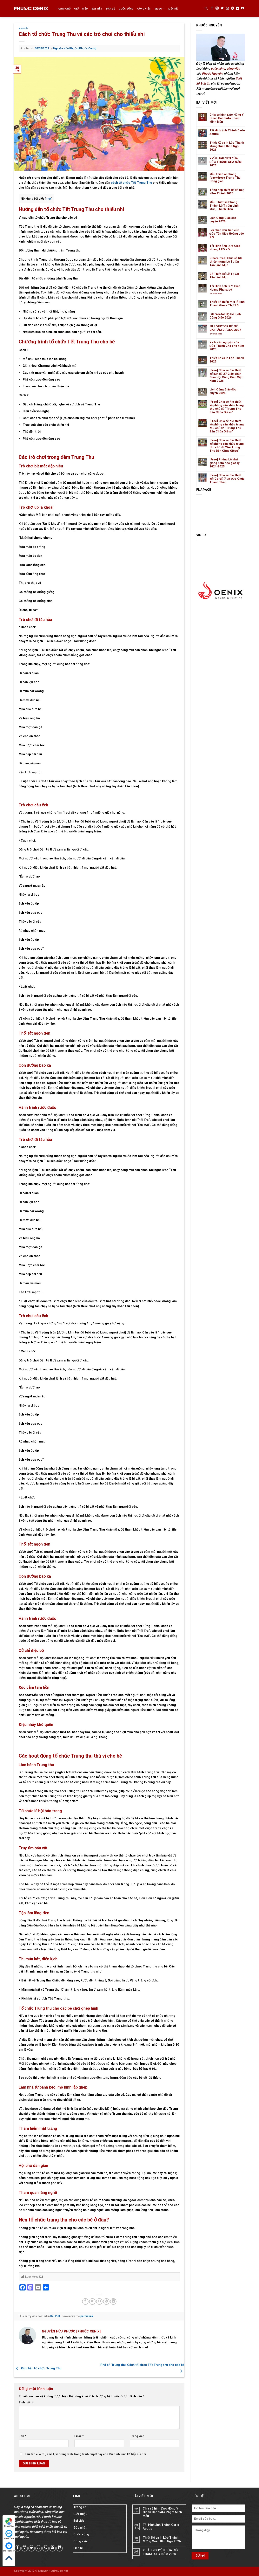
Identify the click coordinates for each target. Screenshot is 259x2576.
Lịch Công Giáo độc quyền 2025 (222, 391)
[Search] (206, 8)
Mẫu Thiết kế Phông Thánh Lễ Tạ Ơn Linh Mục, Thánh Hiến (224, 205)
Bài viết (78, 2521)
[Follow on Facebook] (212, 8)
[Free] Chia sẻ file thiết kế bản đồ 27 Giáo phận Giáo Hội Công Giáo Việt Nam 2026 (226, 375)
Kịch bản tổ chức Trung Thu (37, 2368)
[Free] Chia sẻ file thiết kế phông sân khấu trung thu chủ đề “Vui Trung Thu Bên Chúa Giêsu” (226, 445)
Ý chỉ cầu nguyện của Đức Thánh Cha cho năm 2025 (226, 346)
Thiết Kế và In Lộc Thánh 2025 (226, 359)
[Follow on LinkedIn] (237, 8)
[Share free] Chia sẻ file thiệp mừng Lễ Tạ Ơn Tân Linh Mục (225, 261)
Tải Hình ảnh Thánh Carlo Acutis (227, 132)
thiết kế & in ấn (42, 2527)
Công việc (144, 8)
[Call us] (45, 2548)
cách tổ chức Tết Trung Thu (131, 182)
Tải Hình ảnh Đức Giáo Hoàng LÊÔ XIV (225, 247)
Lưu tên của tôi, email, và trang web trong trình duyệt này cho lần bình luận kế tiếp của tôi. (86, 2454)
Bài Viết (96, 8)
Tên (22, 2436)
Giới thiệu (80, 2514)
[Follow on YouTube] (242, 8)
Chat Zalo (9, 2534)
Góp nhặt (80, 2527)
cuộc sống (218, 68)
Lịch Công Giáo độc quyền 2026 (222, 219)
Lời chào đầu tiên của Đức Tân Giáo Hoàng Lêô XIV (226, 233)
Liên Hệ (173, 8)
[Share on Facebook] (85, 2301)
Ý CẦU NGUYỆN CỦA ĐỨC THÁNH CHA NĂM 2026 (225, 162)
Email (79, 2436)
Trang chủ (63, 8)
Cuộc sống (126, 8)
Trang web (137, 2436)
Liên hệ (78, 2548)
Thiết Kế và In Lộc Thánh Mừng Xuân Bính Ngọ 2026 (226, 146)
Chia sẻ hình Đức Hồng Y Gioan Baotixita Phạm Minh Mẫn (226, 118)
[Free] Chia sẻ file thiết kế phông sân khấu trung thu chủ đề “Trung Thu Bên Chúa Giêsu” (226, 407)
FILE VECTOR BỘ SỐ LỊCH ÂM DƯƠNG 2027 (225, 328)
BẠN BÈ (110, 8)
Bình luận (26, 2402)
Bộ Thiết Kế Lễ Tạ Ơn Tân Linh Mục (224, 275)
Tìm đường (9, 2522)
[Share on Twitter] (92, 2301)
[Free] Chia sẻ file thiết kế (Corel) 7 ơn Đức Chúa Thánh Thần (227, 478)
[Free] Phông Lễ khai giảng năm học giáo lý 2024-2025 (224, 463)
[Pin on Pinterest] (106, 2301)
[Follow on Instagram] (217, 8)
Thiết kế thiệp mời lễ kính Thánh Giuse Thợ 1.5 (227, 303)
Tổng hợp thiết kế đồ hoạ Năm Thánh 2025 (226, 191)
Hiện (48, 198)
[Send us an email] (227, 8)
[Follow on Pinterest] (232, 8)
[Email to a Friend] (99, 2301)
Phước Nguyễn (212, 73)
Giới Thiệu (81, 8)
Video (160, 8)
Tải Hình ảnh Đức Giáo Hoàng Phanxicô (225, 287)
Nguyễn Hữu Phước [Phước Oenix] (74, 48)
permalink (86, 2316)
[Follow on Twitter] (222, 8)
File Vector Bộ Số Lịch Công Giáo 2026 (225, 315)
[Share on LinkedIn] (113, 2301)
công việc (233, 68)
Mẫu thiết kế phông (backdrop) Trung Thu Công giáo (225, 177)
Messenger (9, 2547)
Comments (215, 294)
